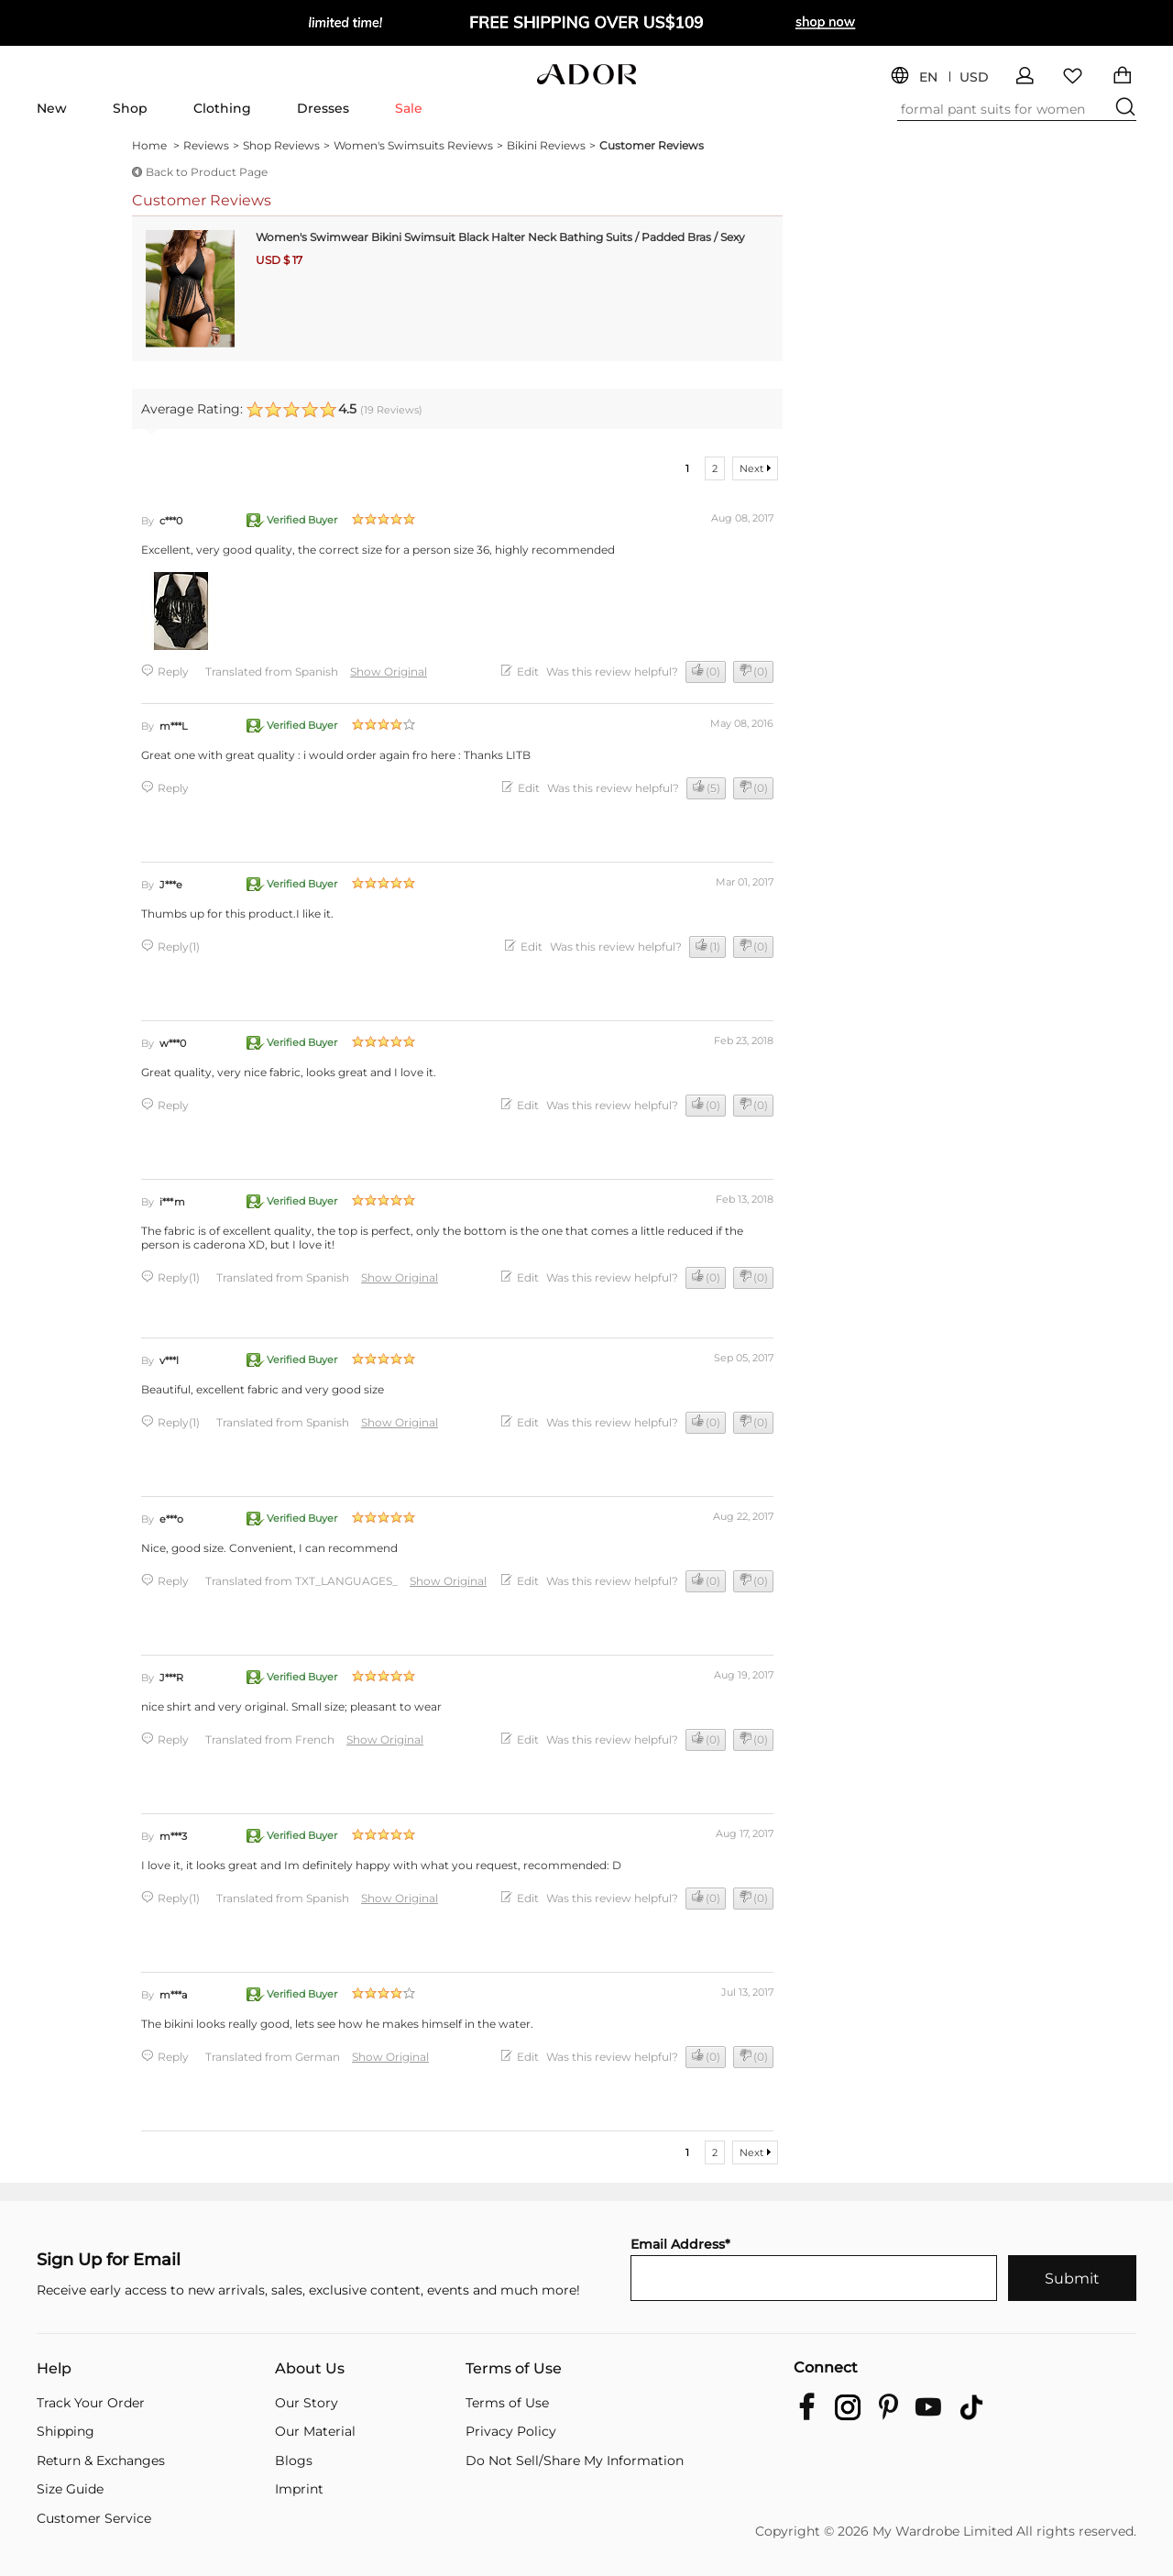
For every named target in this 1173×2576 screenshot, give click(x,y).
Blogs (293, 2461)
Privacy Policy (511, 2431)
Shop (130, 108)
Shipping (65, 2431)
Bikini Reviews (551, 146)
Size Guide (70, 2489)
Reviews (211, 146)
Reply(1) (179, 946)
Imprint (299, 2489)
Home (156, 146)
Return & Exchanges (101, 2461)
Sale (408, 108)
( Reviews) (391, 409)
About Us (310, 2369)
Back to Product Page (207, 172)
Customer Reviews (651, 145)
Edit (528, 671)
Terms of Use (514, 2369)
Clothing (222, 108)
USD (974, 77)
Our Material (315, 2431)
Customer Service (94, 2518)
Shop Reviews (286, 146)
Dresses (323, 108)
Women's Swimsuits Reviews (418, 146)
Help (54, 2369)
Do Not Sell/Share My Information (575, 2461)
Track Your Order (91, 2403)
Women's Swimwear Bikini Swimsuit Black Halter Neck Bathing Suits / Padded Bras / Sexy (500, 237)
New (52, 108)
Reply (173, 671)
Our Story (306, 2403)
